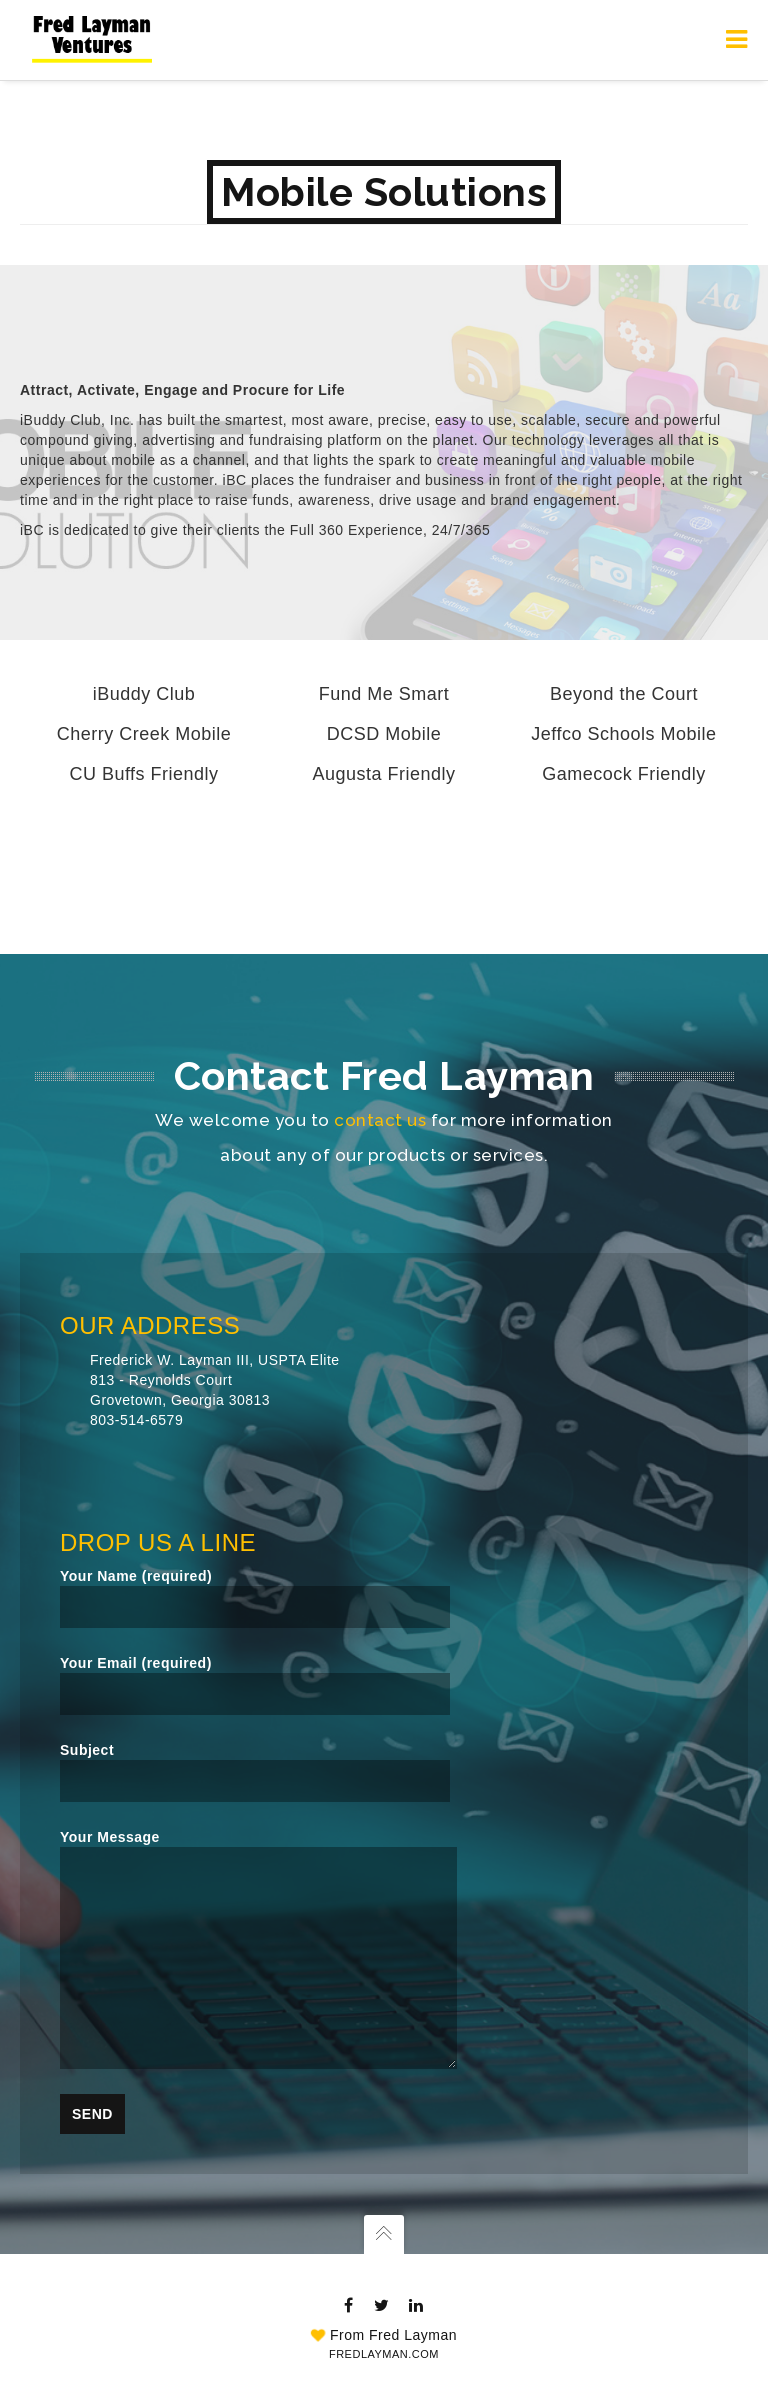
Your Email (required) (255, 1685)
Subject (255, 1772)
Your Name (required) (255, 1598)
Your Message (258, 1949)
